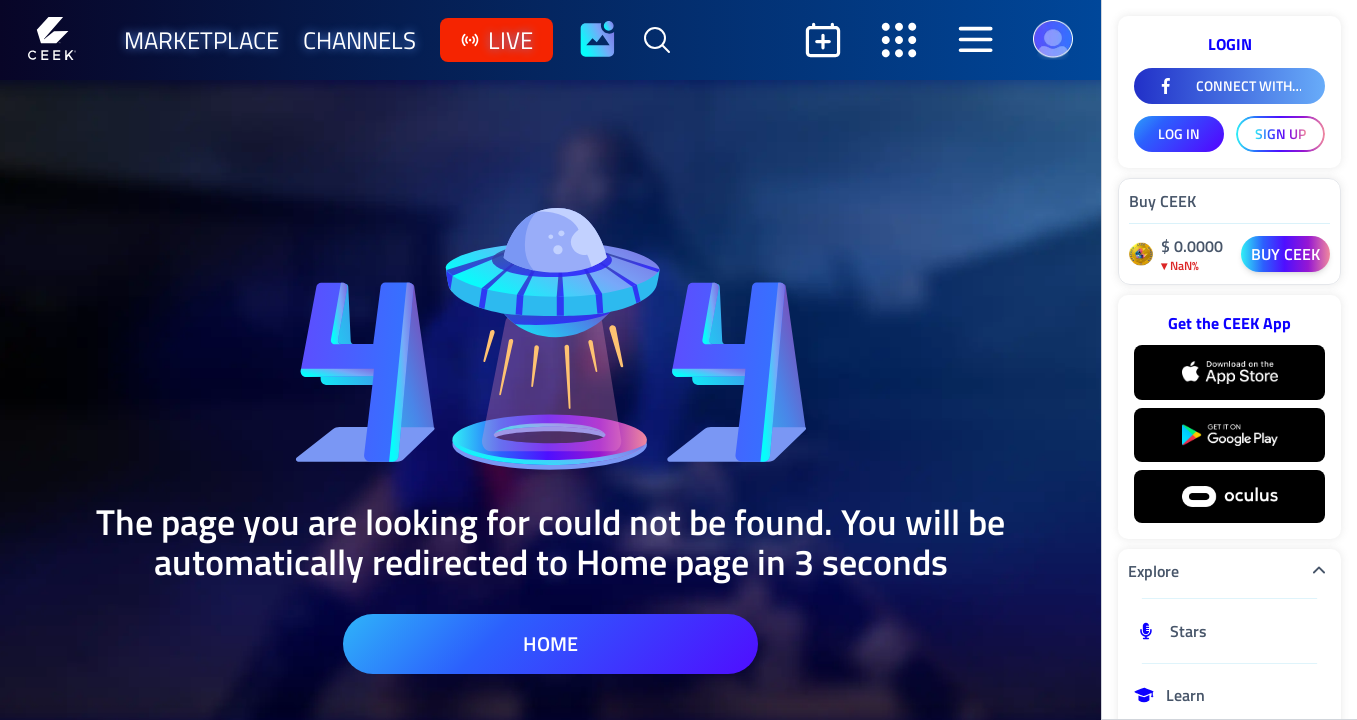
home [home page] (550, 643)
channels (359, 40)
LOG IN (1179, 133)
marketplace (201, 40)
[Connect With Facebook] (1229, 86)
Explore (1229, 571)
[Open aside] (975, 40)
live (496, 40)
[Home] (52, 40)
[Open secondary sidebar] (899, 40)
